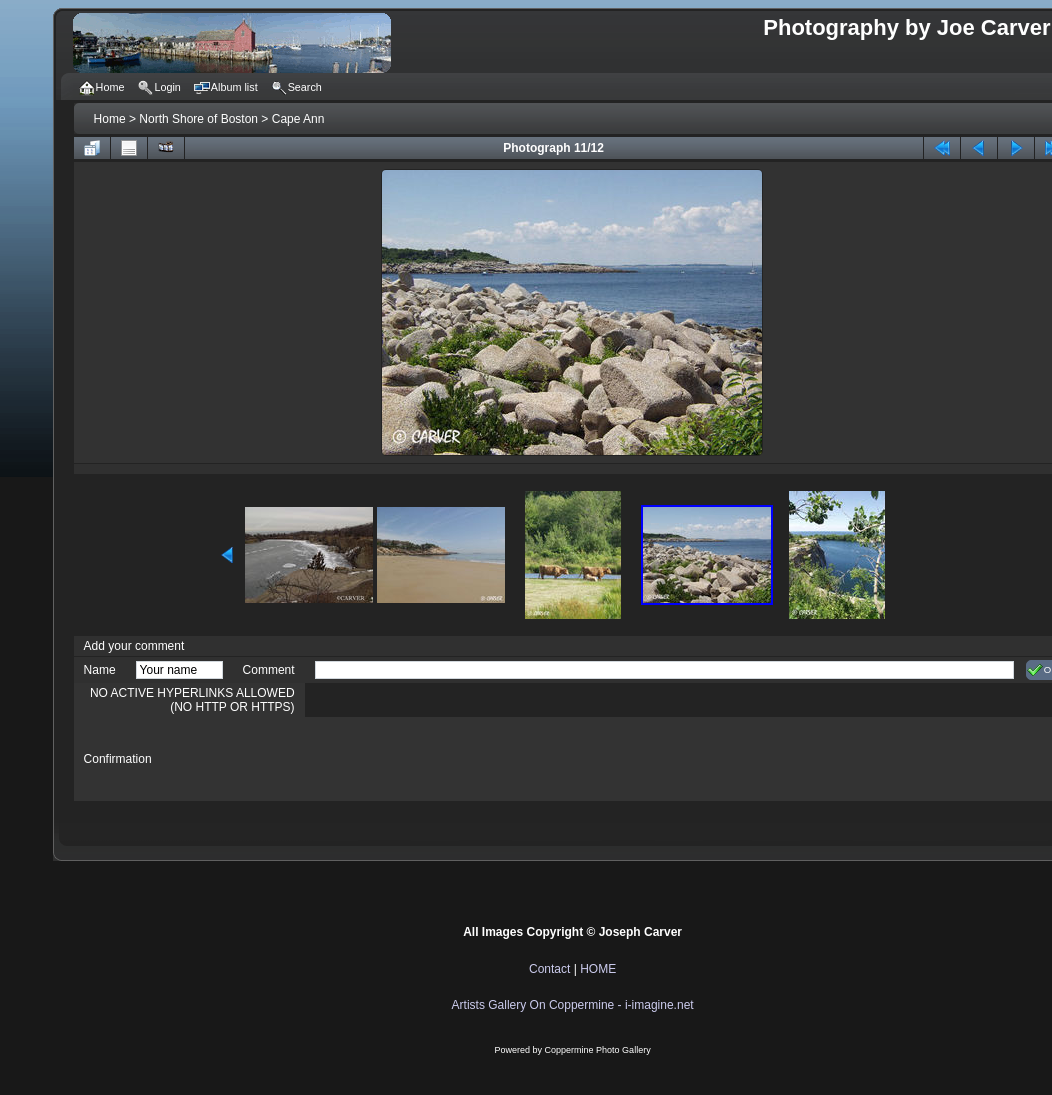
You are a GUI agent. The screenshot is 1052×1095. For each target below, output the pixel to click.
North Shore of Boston (198, 119)
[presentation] (467, 759)
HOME (598, 969)
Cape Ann (298, 119)
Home (110, 119)
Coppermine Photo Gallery (598, 1050)
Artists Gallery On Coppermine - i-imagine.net (573, 1005)
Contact (549, 969)
